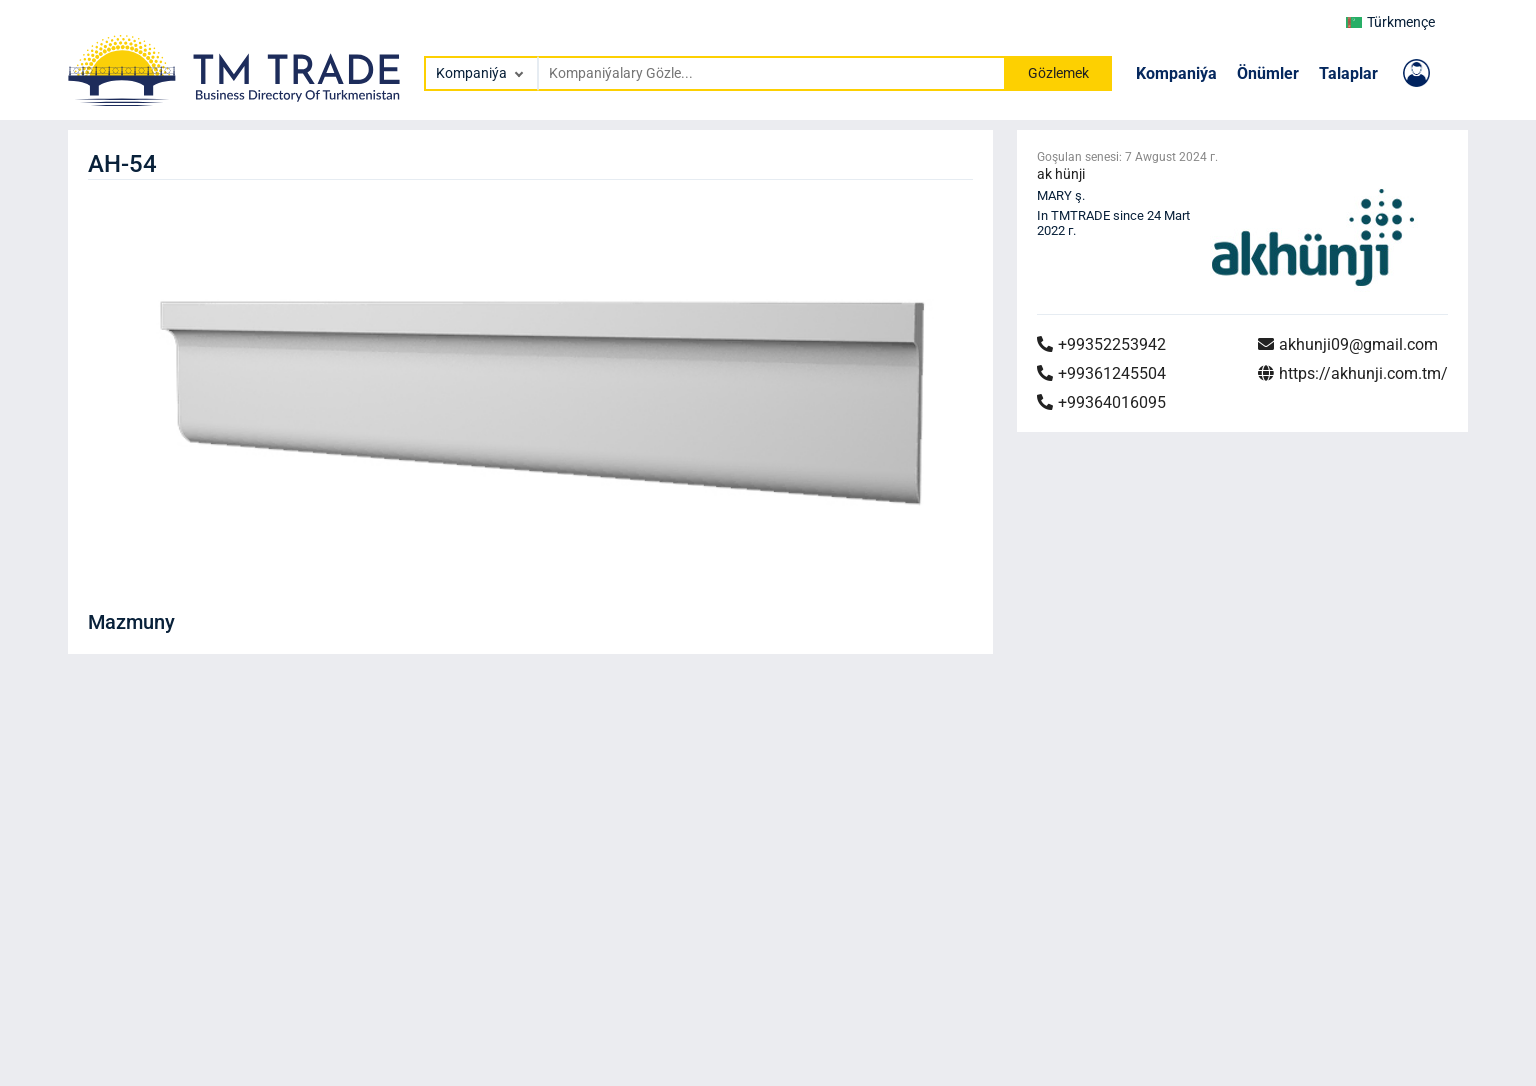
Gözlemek (1058, 73)
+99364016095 (1101, 402)
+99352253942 (1101, 344)
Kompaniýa (1176, 73)
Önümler (1268, 73)
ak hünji (1061, 174)
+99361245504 (1101, 373)
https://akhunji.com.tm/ (1353, 373)
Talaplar (1348, 73)
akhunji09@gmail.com (1348, 344)
